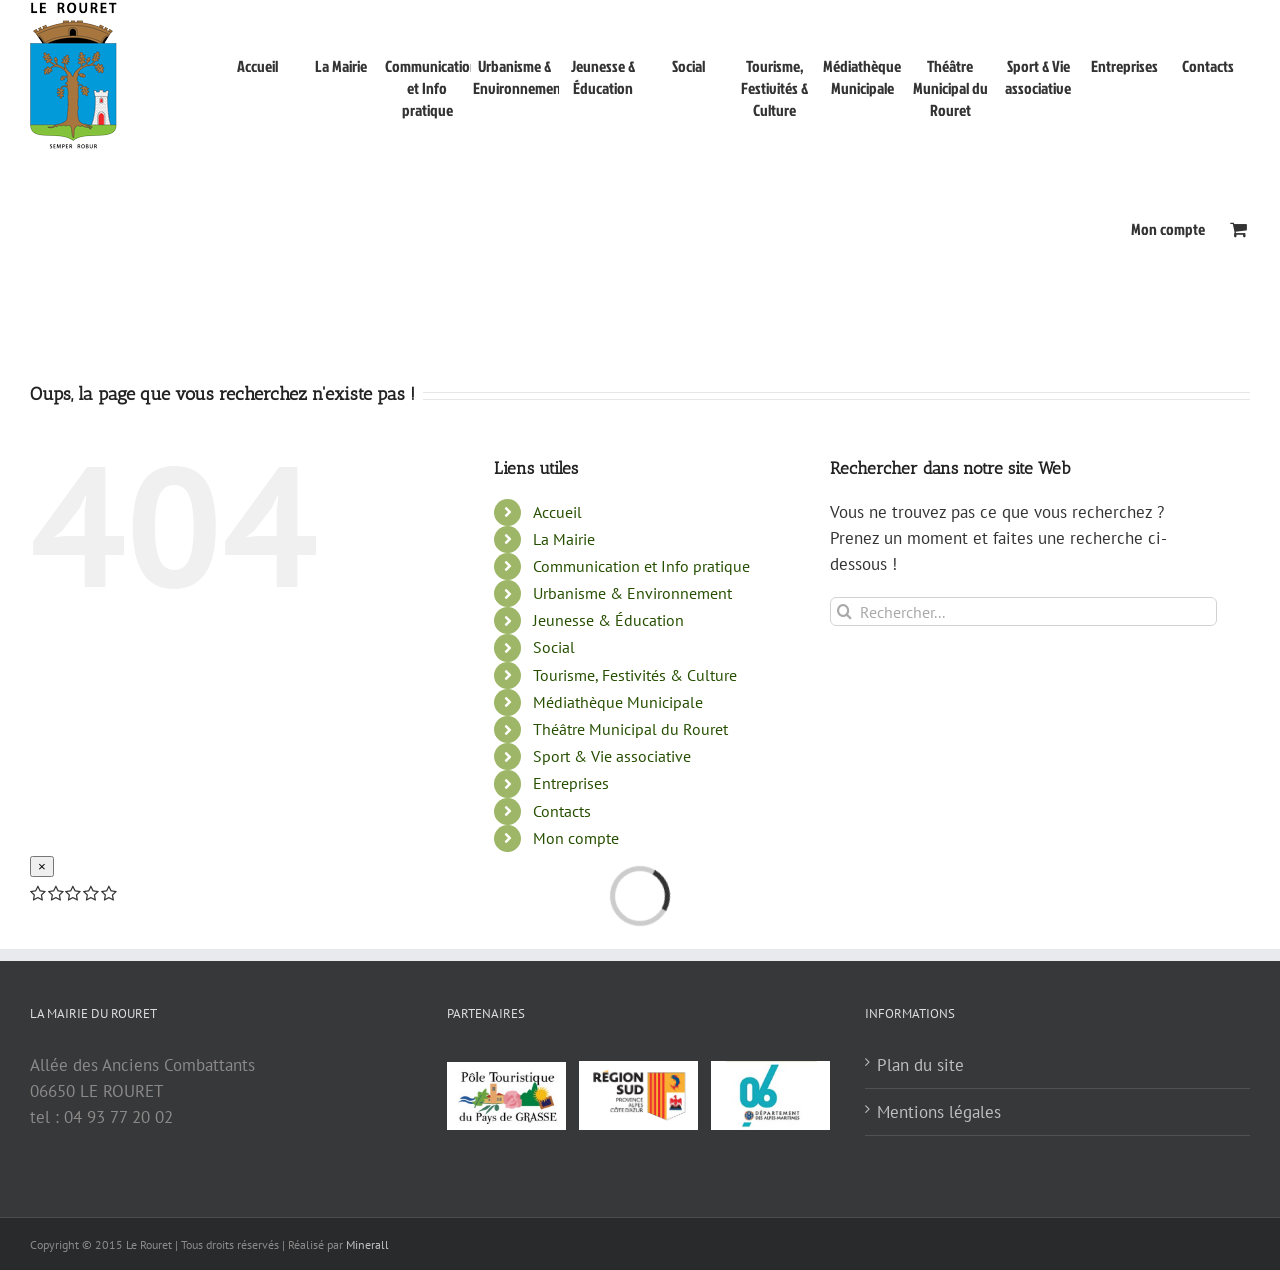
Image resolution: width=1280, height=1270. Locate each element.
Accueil (557, 662)
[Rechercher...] (1023, 761)
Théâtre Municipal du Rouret (630, 879)
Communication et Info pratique (641, 716)
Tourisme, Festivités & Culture (635, 825)
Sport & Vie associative (612, 906)
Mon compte (576, 988)
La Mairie (564, 689)
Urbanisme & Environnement (632, 743)
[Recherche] (844, 761)
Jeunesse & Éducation (608, 770)
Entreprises (571, 933)
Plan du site (920, 1215)
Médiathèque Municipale (618, 852)
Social (554, 797)
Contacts (562, 961)
